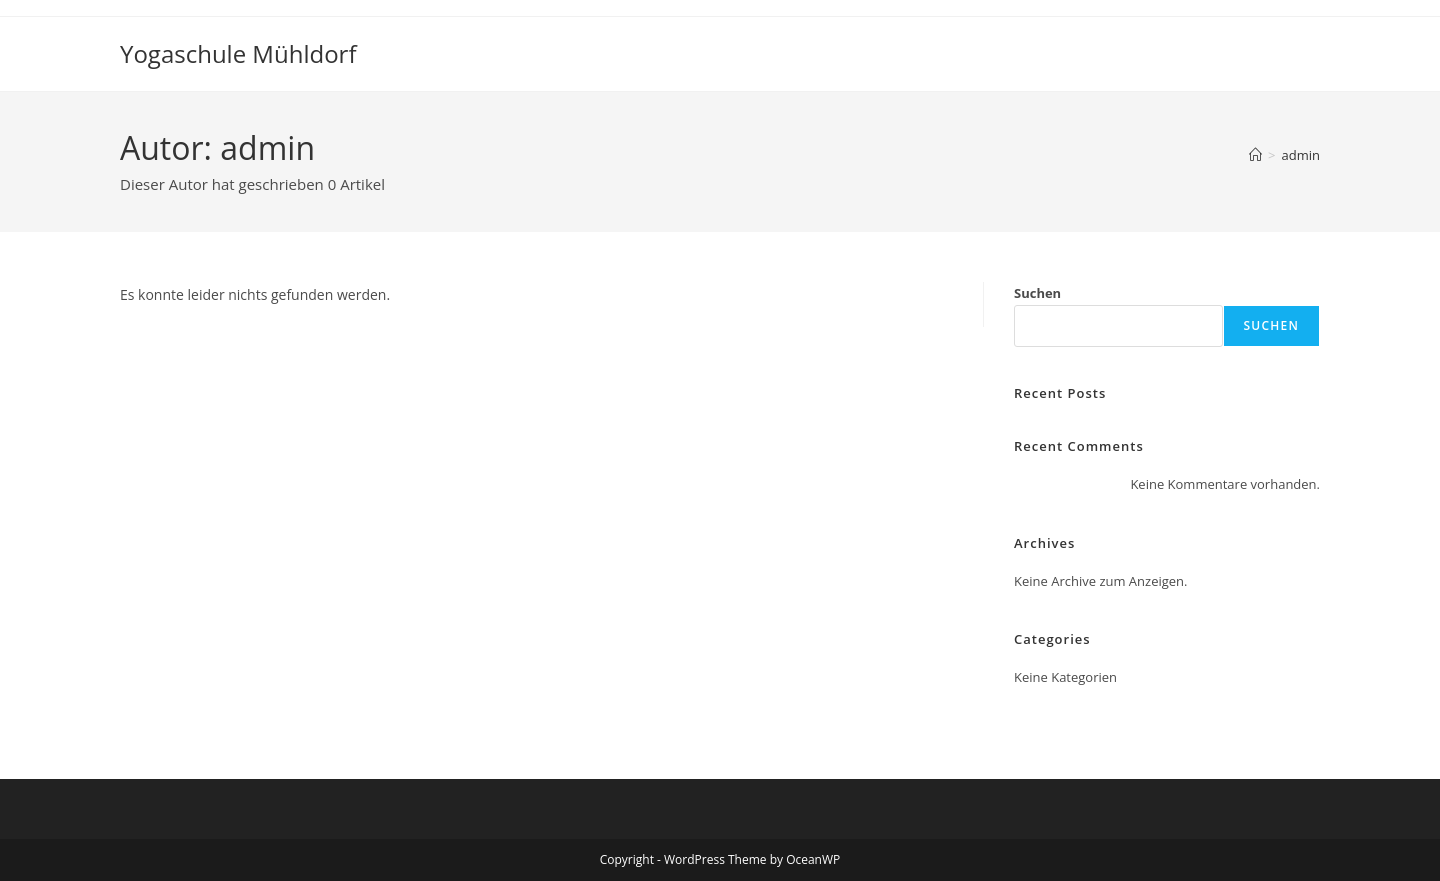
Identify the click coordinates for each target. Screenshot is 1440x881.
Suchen (1037, 293)
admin (1301, 155)
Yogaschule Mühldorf (238, 53)
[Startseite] (1255, 155)
